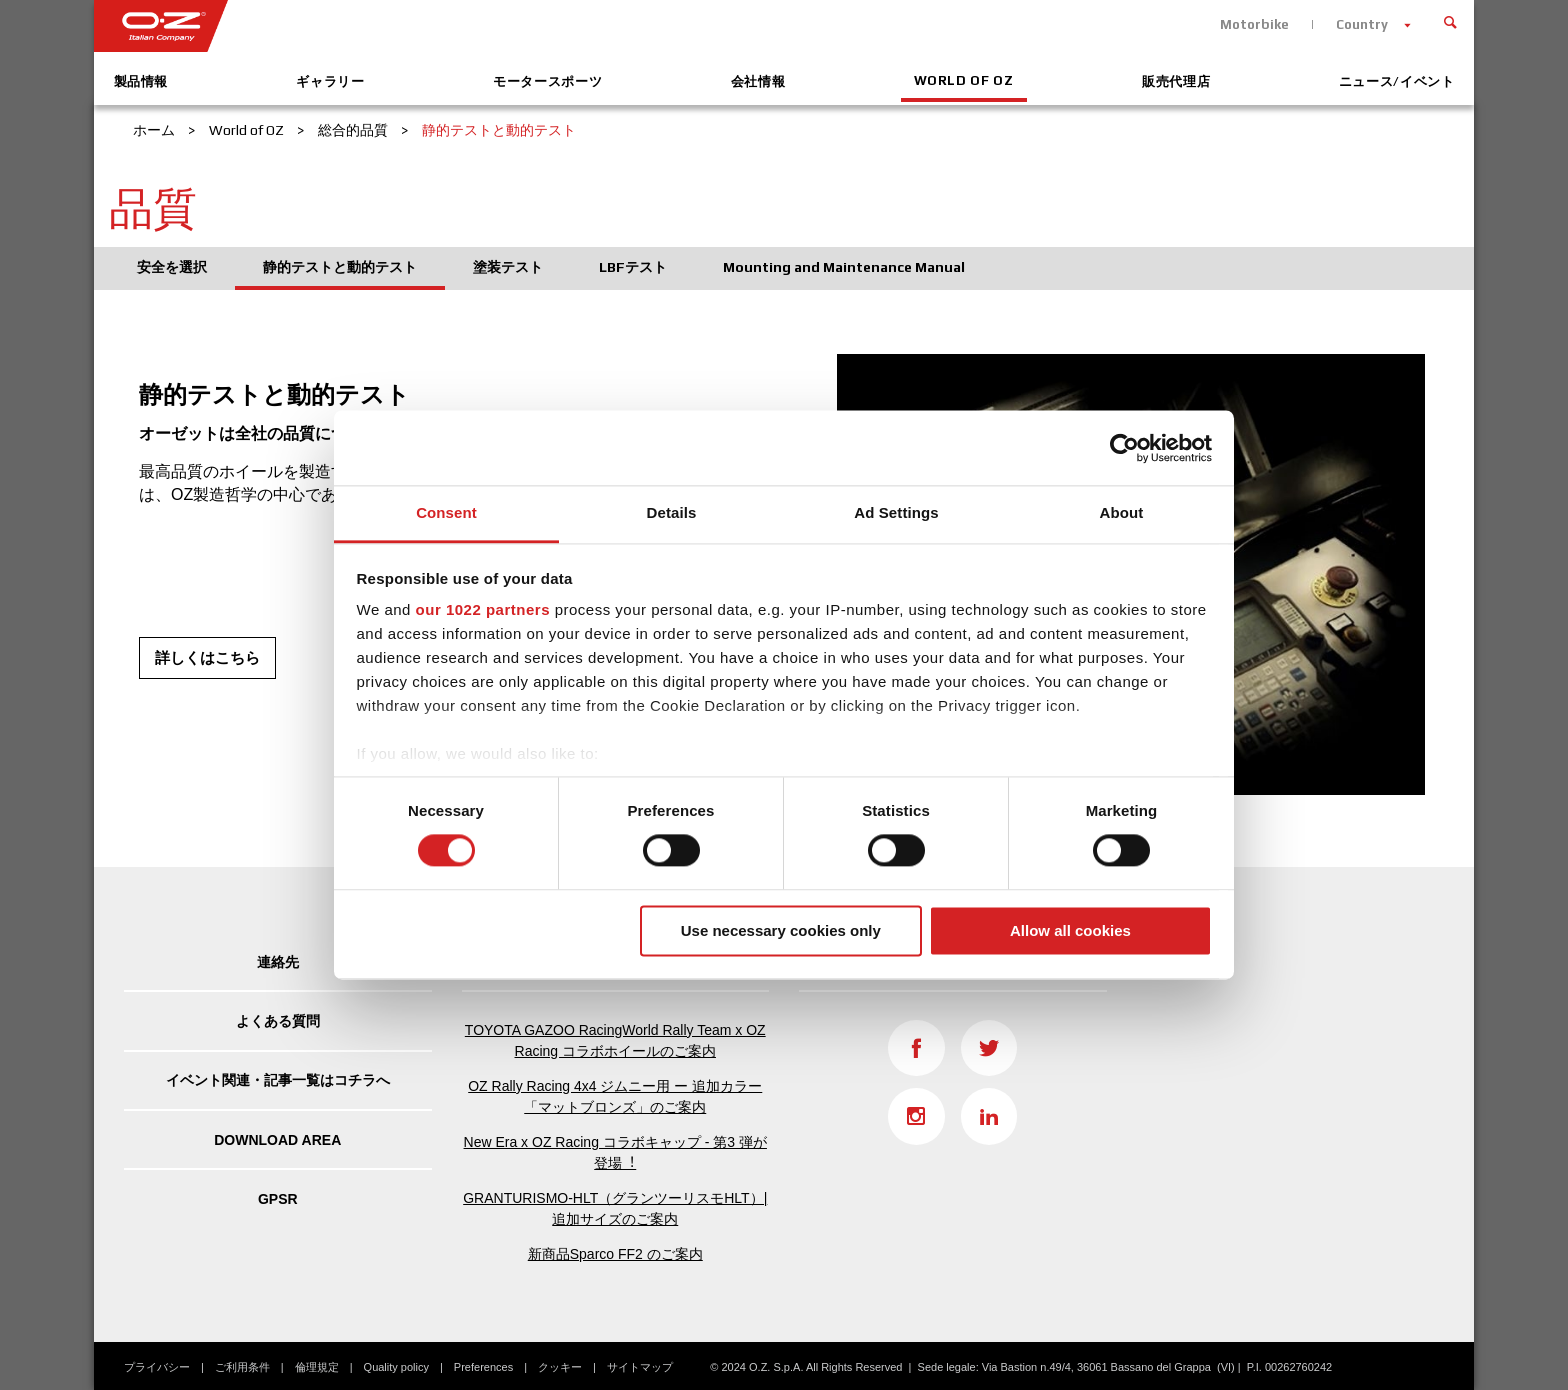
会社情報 (758, 81)
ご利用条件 (242, 1367)
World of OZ (964, 80)
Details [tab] (672, 512)
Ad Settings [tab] (896, 512)
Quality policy (396, 1367)
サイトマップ (640, 1367)
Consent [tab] (446, 512)
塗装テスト (508, 267)
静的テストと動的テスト (340, 267)
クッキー (560, 1367)
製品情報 (141, 81)
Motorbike (1254, 24)
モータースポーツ (547, 81)
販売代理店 (1176, 81)
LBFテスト (633, 267)
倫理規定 (317, 1367)
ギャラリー (330, 81)
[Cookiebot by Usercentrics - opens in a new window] (1124, 448)
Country (1362, 24)
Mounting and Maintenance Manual (844, 267)
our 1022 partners (483, 609)
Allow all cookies (1070, 930)
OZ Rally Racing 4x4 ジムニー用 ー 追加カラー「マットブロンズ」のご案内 (615, 1096)
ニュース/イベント (1397, 81)
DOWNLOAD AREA (277, 1140)
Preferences (483, 1367)
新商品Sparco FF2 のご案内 (615, 1254)
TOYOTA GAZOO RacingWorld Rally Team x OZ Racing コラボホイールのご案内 (615, 1040)
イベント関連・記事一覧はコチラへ (278, 1080)
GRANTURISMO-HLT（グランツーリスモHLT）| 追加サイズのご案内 (615, 1208)
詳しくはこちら (207, 657)
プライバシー (157, 1367)
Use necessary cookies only (781, 930)
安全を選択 (172, 267)
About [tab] (1122, 512)
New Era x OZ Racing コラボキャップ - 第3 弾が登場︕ (615, 1152)
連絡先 (278, 962)
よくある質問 (278, 1021)
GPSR (278, 1199)
